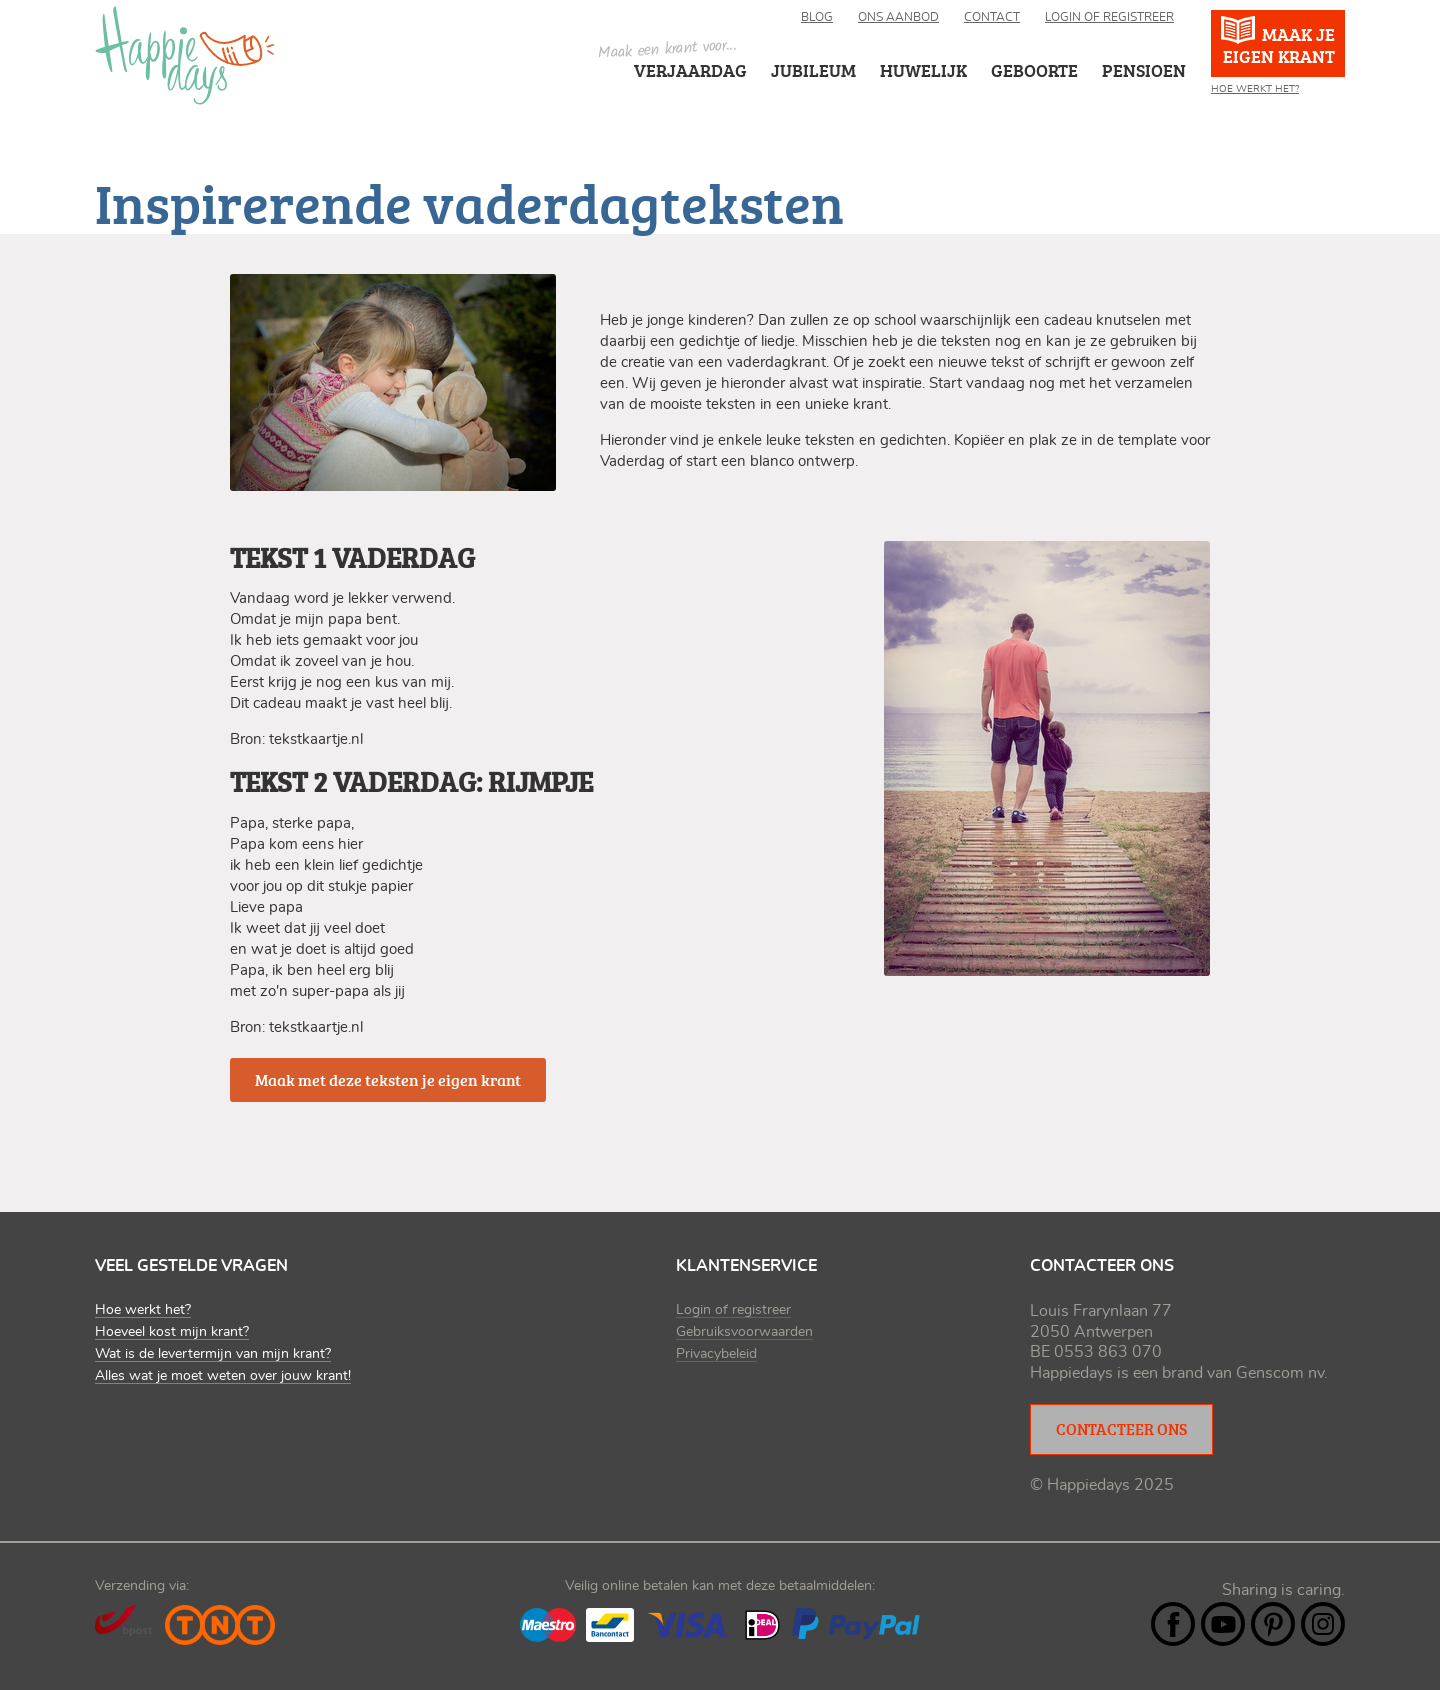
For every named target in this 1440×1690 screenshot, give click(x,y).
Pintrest (1273, 1624)
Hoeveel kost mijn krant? (172, 1332)
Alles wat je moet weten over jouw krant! (223, 1376)
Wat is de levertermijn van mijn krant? (213, 1354)
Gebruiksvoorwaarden (744, 1332)
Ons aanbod (898, 17)
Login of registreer (1109, 17)
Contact (992, 17)
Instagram (1323, 1624)
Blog (817, 17)
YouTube (1223, 1624)
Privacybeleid (716, 1354)
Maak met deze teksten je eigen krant (388, 1080)
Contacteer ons (1121, 1429)
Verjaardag (690, 70)
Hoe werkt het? (1255, 89)
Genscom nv (1280, 1373)
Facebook (1173, 1624)
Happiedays (185, 55)
